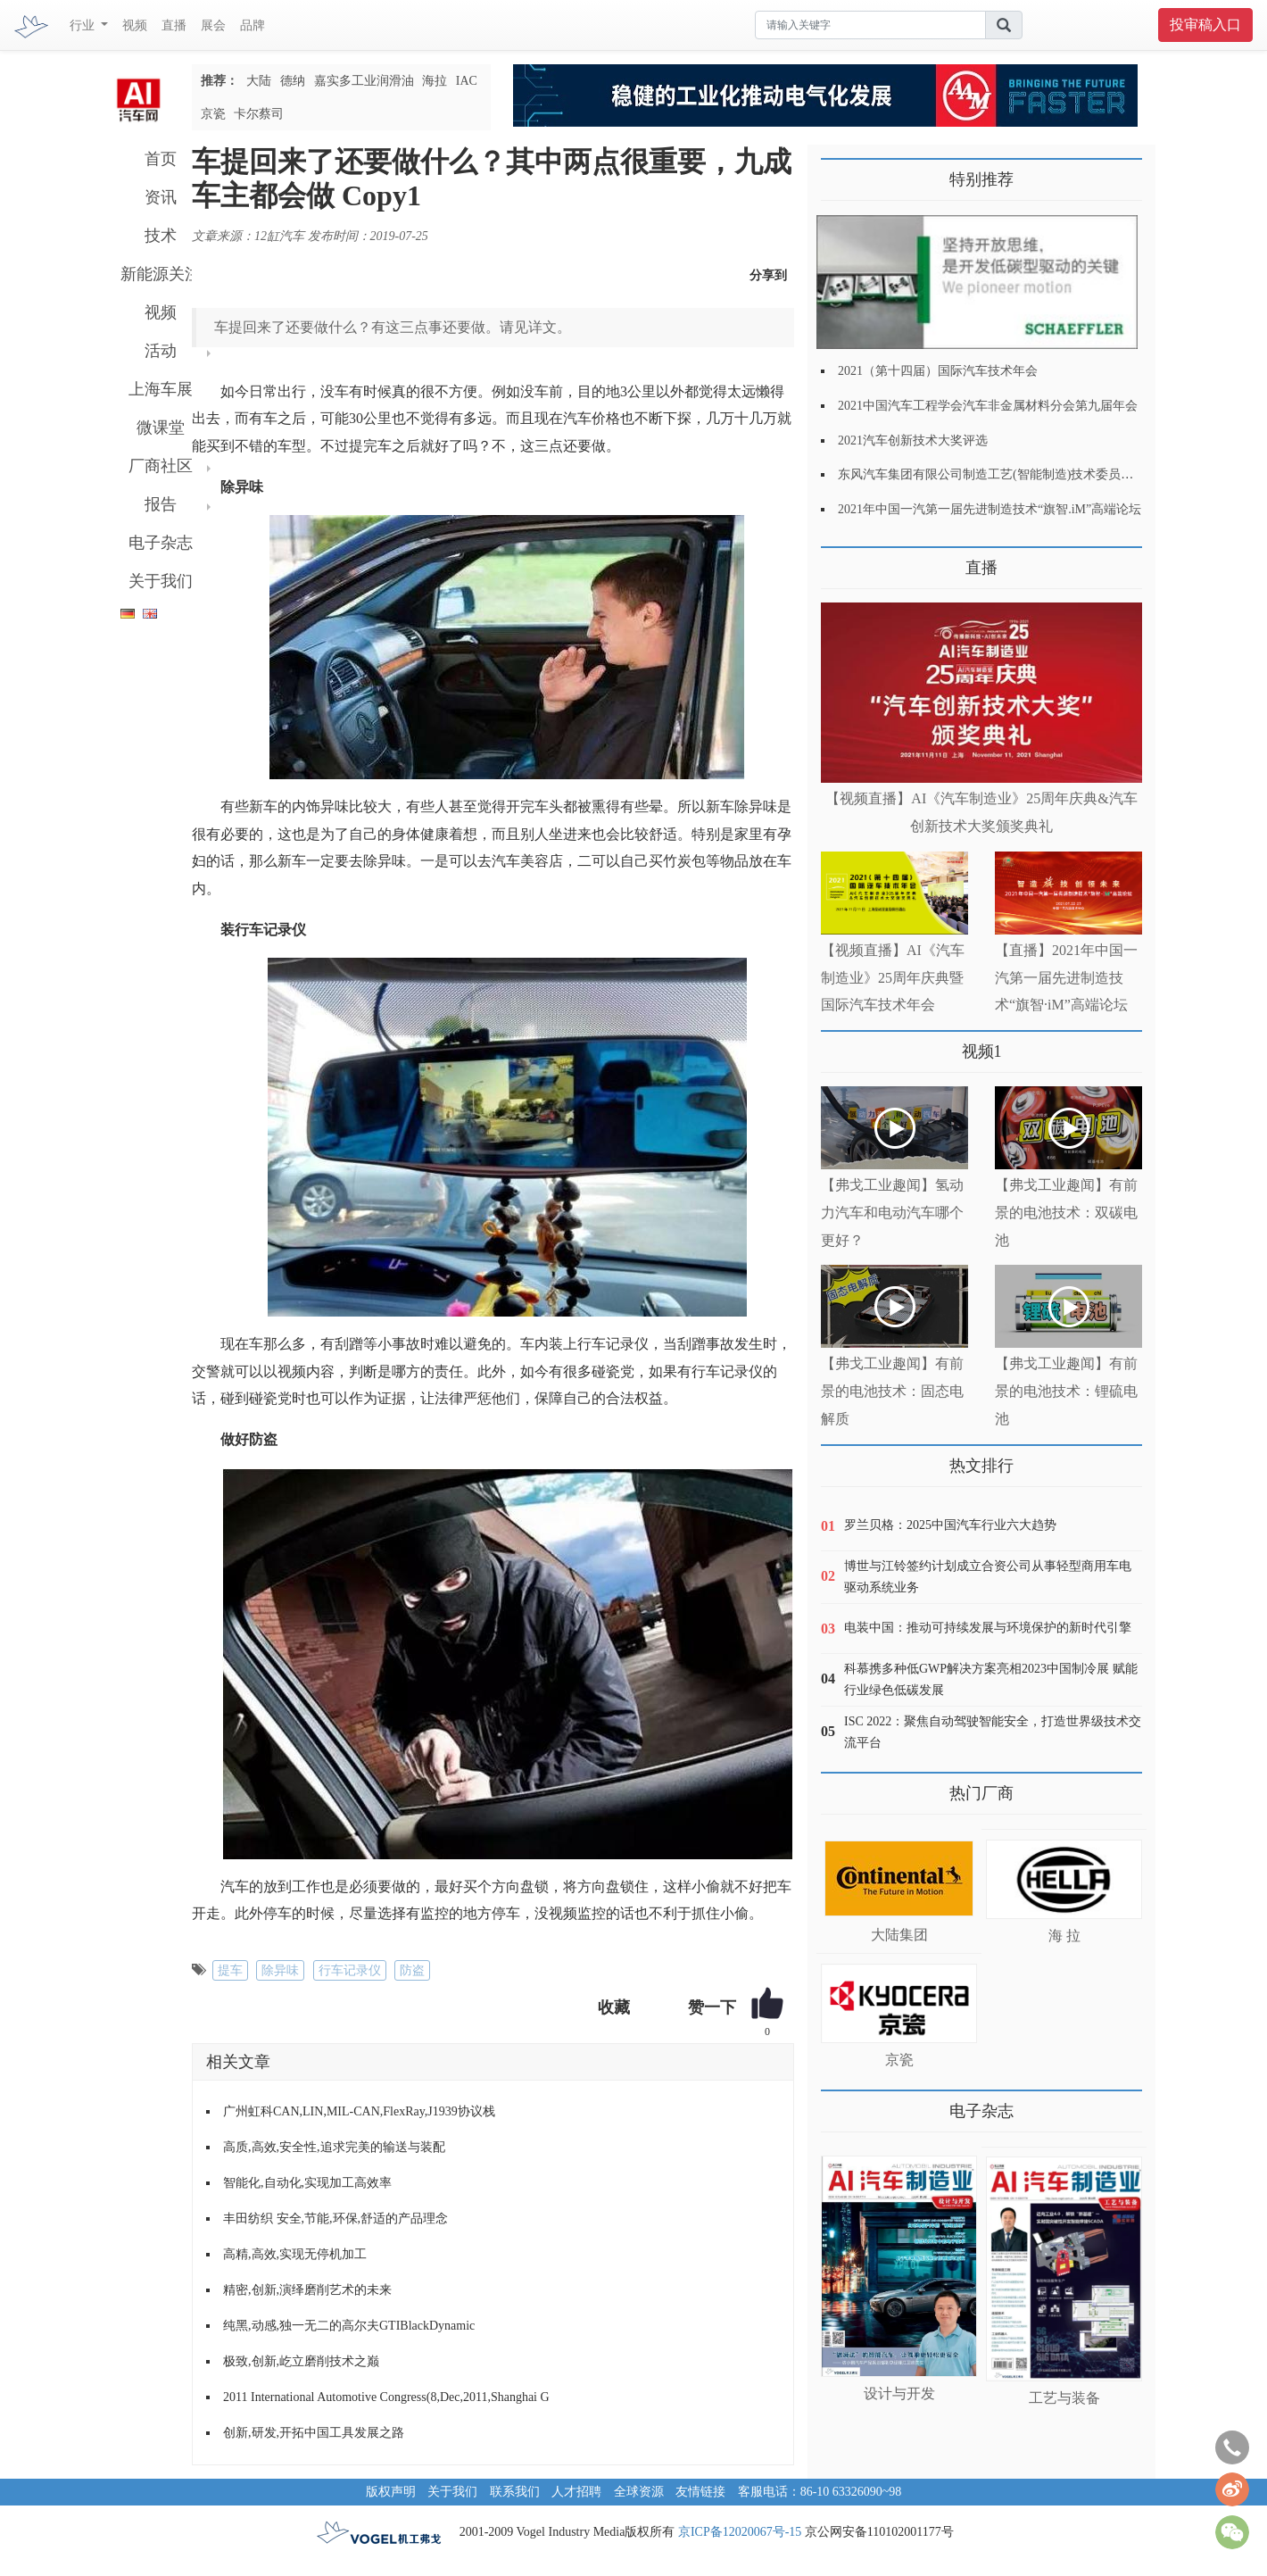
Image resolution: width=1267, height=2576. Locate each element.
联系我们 (515, 2491)
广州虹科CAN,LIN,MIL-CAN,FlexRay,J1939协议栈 (359, 2111)
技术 (161, 236)
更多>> (839, 561)
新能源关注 (160, 274)
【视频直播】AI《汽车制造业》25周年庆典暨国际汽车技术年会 (893, 978)
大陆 (258, 80)
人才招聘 (576, 2491)
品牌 (252, 25)
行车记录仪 (350, 1970)
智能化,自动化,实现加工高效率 (307, 2183)
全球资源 (639, 2491)
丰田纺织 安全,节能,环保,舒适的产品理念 (335, 2218)
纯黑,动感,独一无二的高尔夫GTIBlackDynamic (349, 2325)
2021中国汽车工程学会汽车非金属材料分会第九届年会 (988, 405)
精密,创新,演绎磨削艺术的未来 (307, 2290)
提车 (230, 1970)
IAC (466, 80)
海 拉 (1064, 1935)
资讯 (161, 197)
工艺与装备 (1064, 2398)
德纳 (292, 80)
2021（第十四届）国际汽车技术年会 (938, 371)
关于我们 (160, 581)
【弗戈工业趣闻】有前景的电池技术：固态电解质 (892, 1391)
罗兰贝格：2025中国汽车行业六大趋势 (950, 1525)
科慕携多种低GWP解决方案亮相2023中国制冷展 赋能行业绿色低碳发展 (991, 1679)
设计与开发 (899, 2393)
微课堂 (161, 427)
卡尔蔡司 (259, 113)
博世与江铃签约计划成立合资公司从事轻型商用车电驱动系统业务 (987, 1576)
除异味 (280, 1970)
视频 (134, 25)
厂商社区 (160, 466)
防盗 (412, 1970)
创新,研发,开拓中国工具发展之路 (313, 2432)
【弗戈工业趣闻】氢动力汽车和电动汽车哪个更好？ (892, 1212)
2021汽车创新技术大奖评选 (913, 440)
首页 (161, 159)
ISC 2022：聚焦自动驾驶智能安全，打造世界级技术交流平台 (992, 1732)
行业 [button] (84, 25)
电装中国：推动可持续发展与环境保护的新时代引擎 (987, 1627)
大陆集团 (899, 1934)
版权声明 (391, 2491)
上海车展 (160, 389)
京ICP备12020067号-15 (739, 2532)
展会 (213, 25)
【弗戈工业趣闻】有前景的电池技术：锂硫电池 (1066, 1391)
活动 (161, 351)
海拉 (434, 80)
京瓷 (213, 113)
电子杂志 (160, 543)
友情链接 (700, 2491)
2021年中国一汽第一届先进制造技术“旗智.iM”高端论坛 (989, 509)
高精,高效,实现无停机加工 (295, 2254)
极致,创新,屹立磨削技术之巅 (301, 2361)
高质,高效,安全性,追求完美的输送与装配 (334, 2147)
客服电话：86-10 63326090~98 (820, 2491)
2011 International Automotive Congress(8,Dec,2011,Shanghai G (386, 2397)
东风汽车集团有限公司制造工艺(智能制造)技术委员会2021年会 (1010, 474)
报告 (161, 504)
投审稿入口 (1205, 24)
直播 (173, 25)
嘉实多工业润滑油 (364, 80)
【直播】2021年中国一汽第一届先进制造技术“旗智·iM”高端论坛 (1066, 978)
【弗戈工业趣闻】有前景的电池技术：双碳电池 (1066, 1212)
